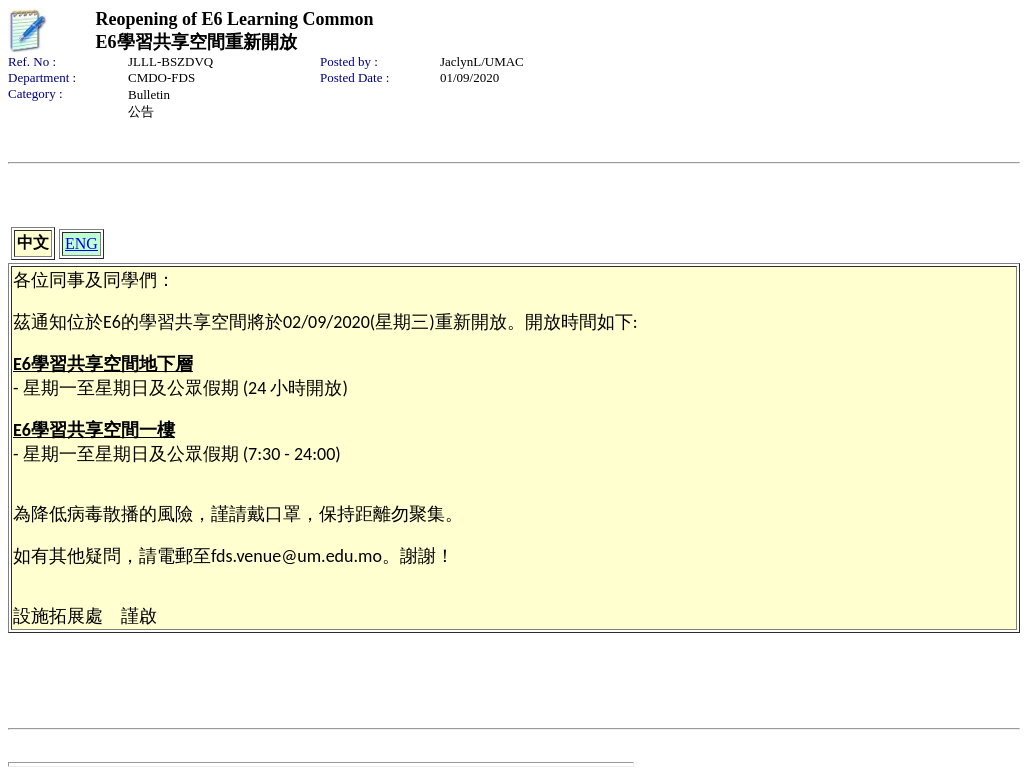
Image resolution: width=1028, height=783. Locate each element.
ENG (81, 243)
